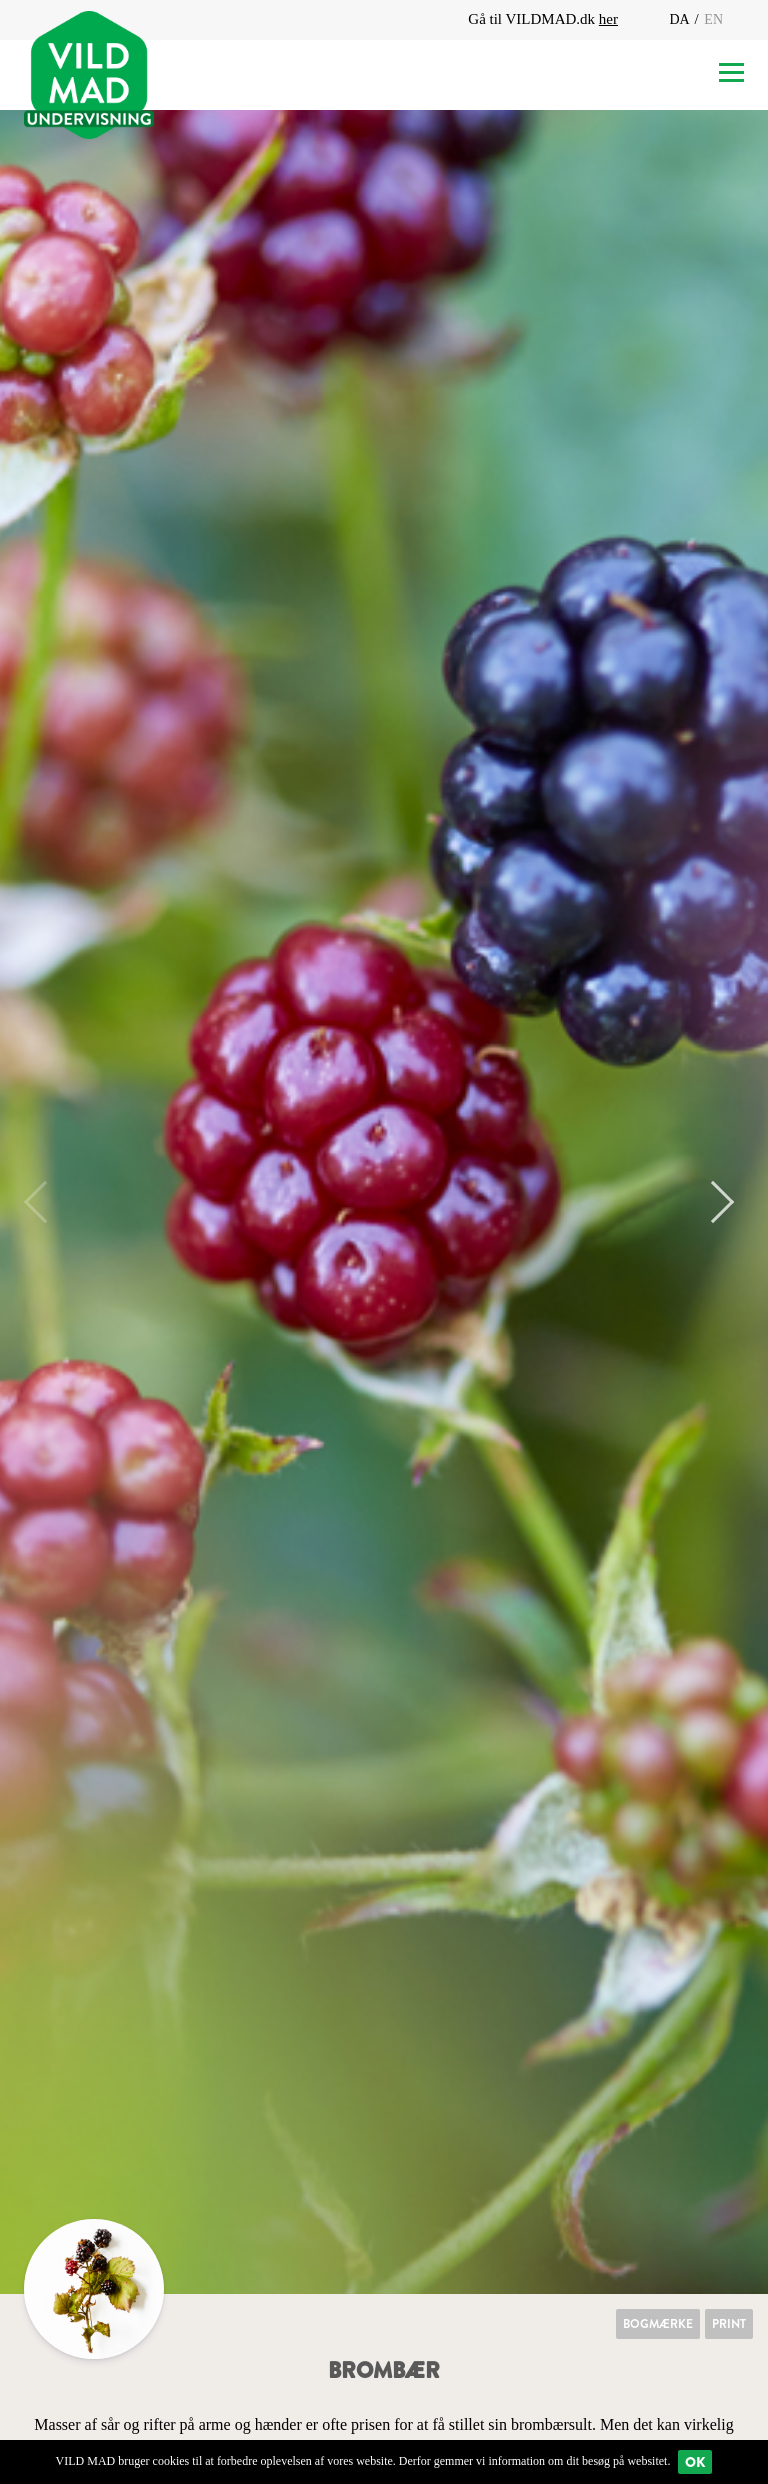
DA (680, 19)
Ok (695, 2462)
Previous (45, 1202)
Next (713, 1202)
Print (729, 2324)
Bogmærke (658, 2324)
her (608, 19)
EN (713, 19)
